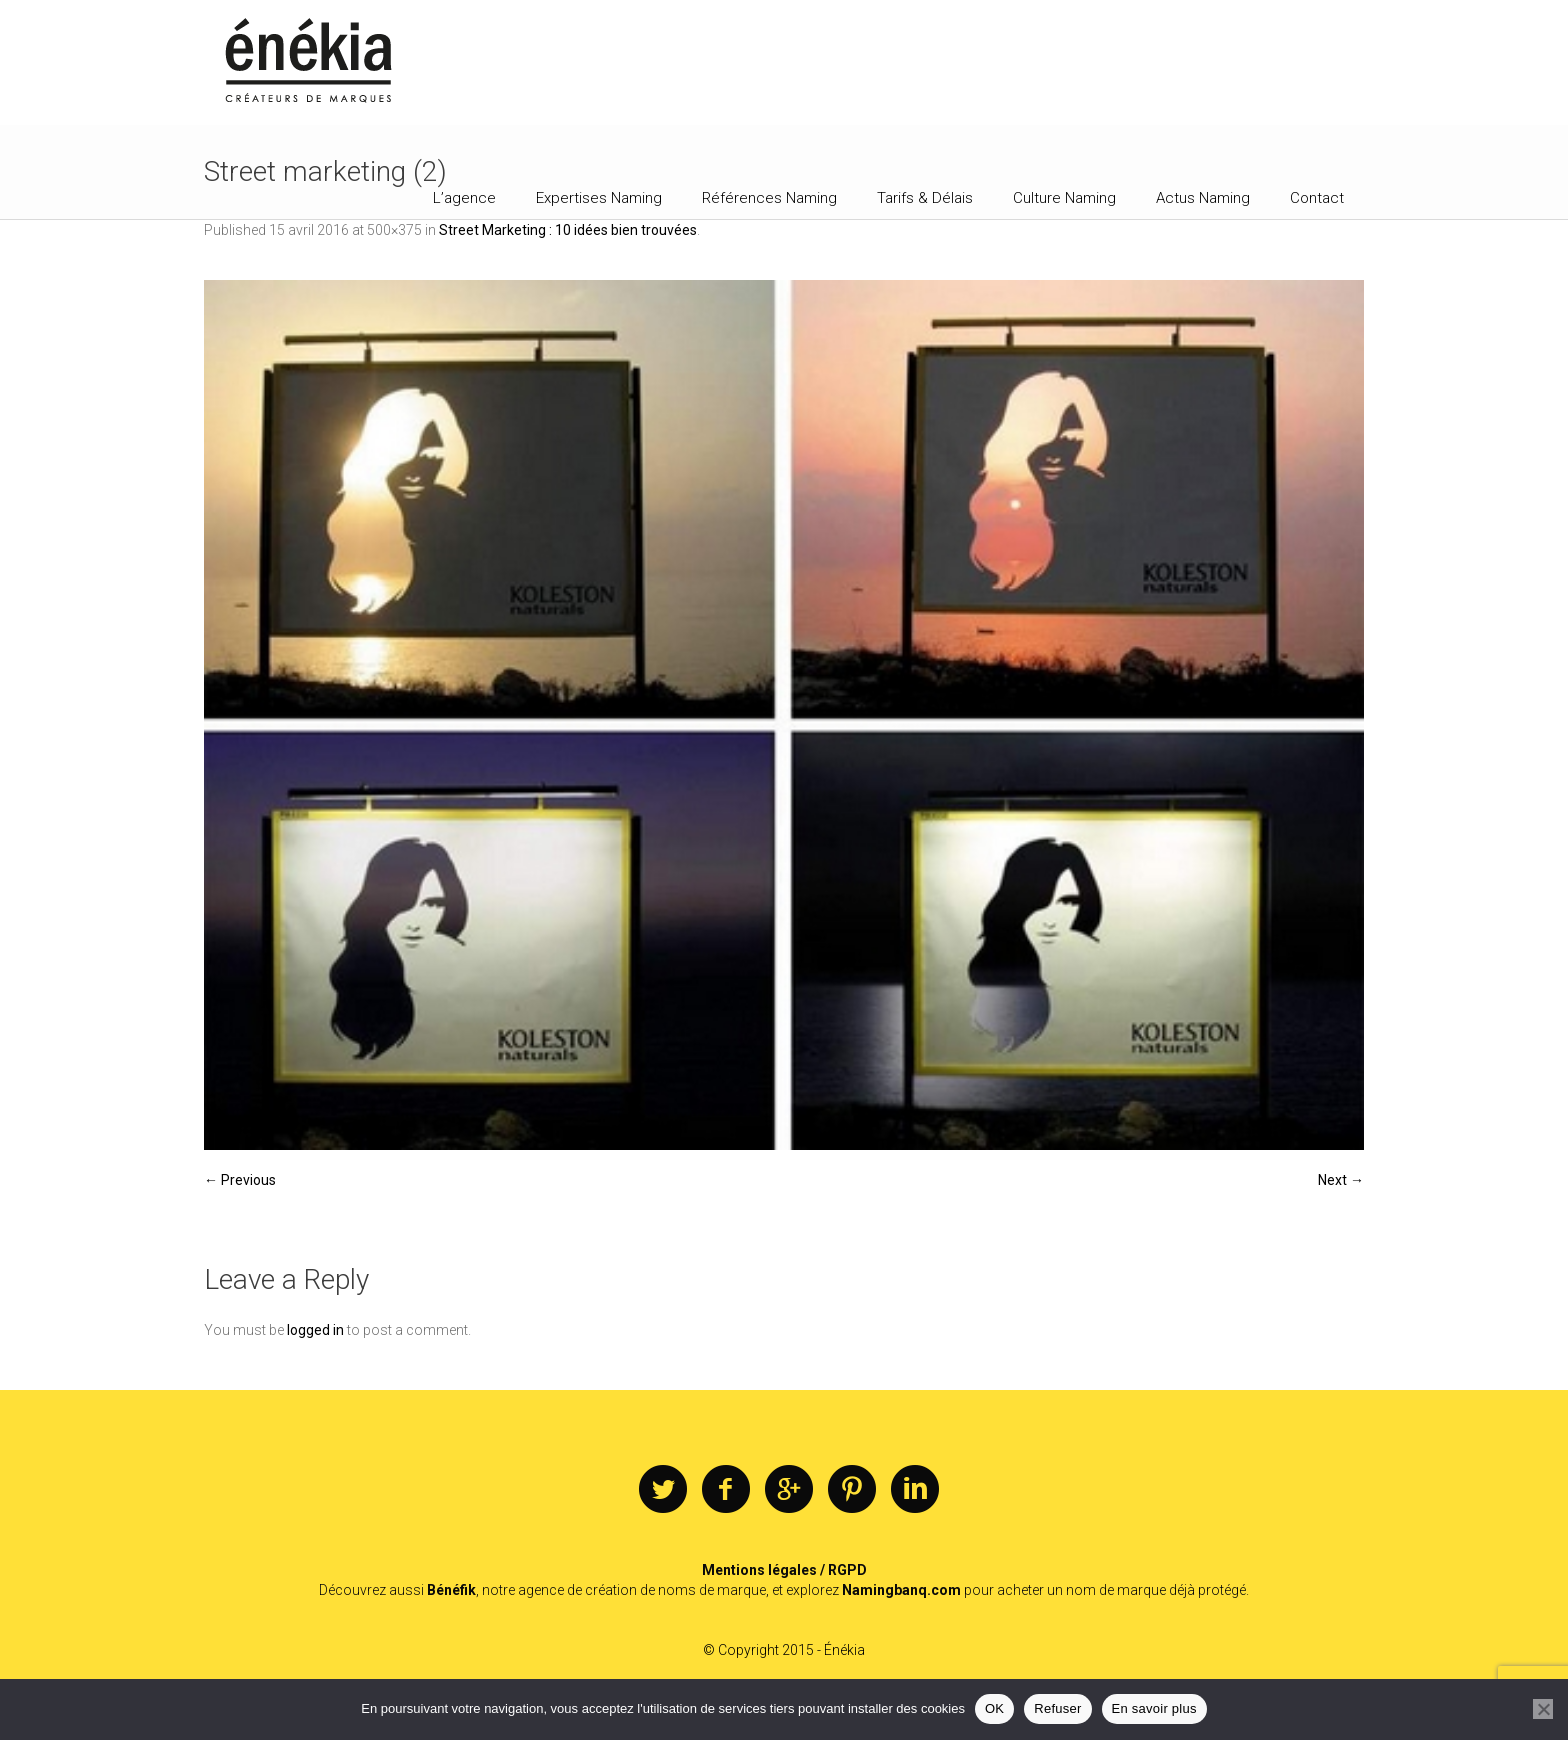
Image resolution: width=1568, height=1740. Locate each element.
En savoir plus (1154, 1708)
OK (994, 1708)
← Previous (240, 1180)
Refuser (1057, 1708)
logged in (315, 1330)
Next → (1341, 1180)
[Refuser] (1543, 1709)
